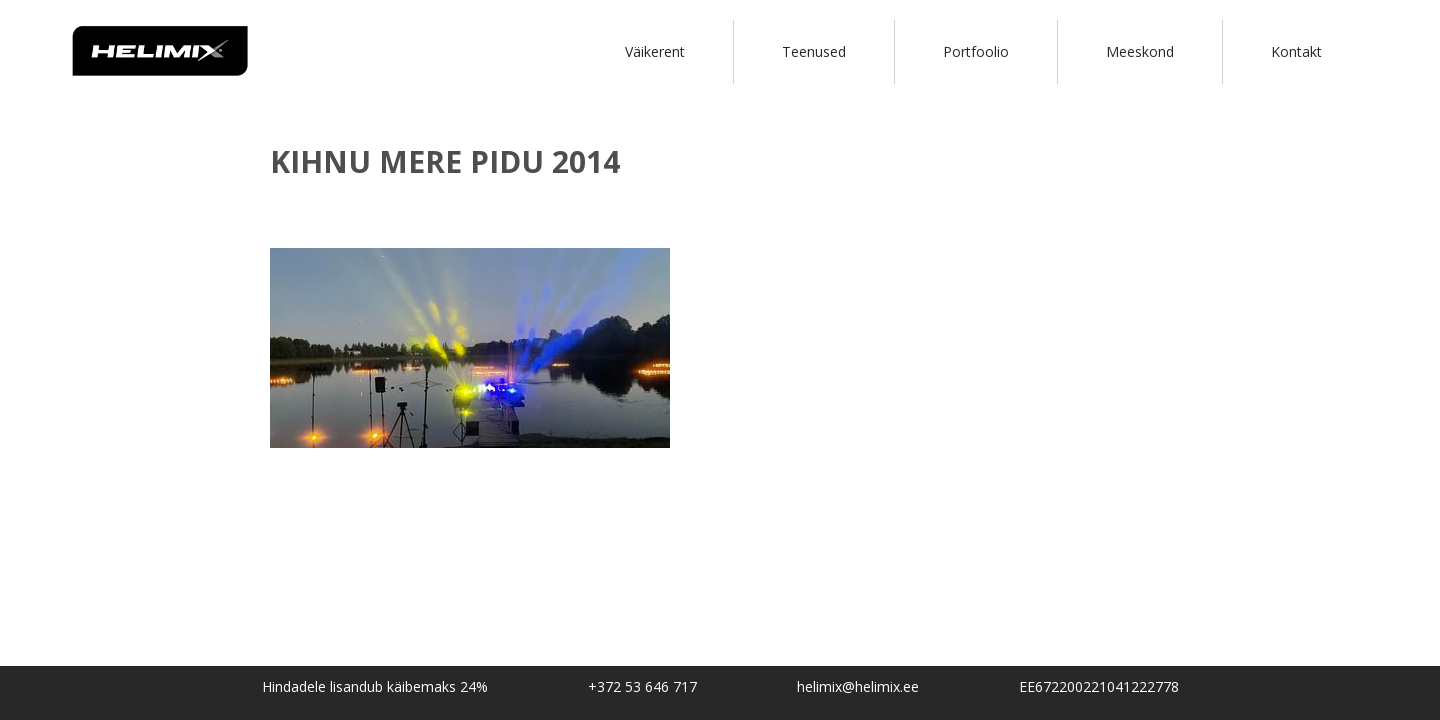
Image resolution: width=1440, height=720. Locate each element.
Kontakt (1296, 51)
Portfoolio (976, 51)
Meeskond (1140, 51)
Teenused (814, 51)
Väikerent (655, 51)
